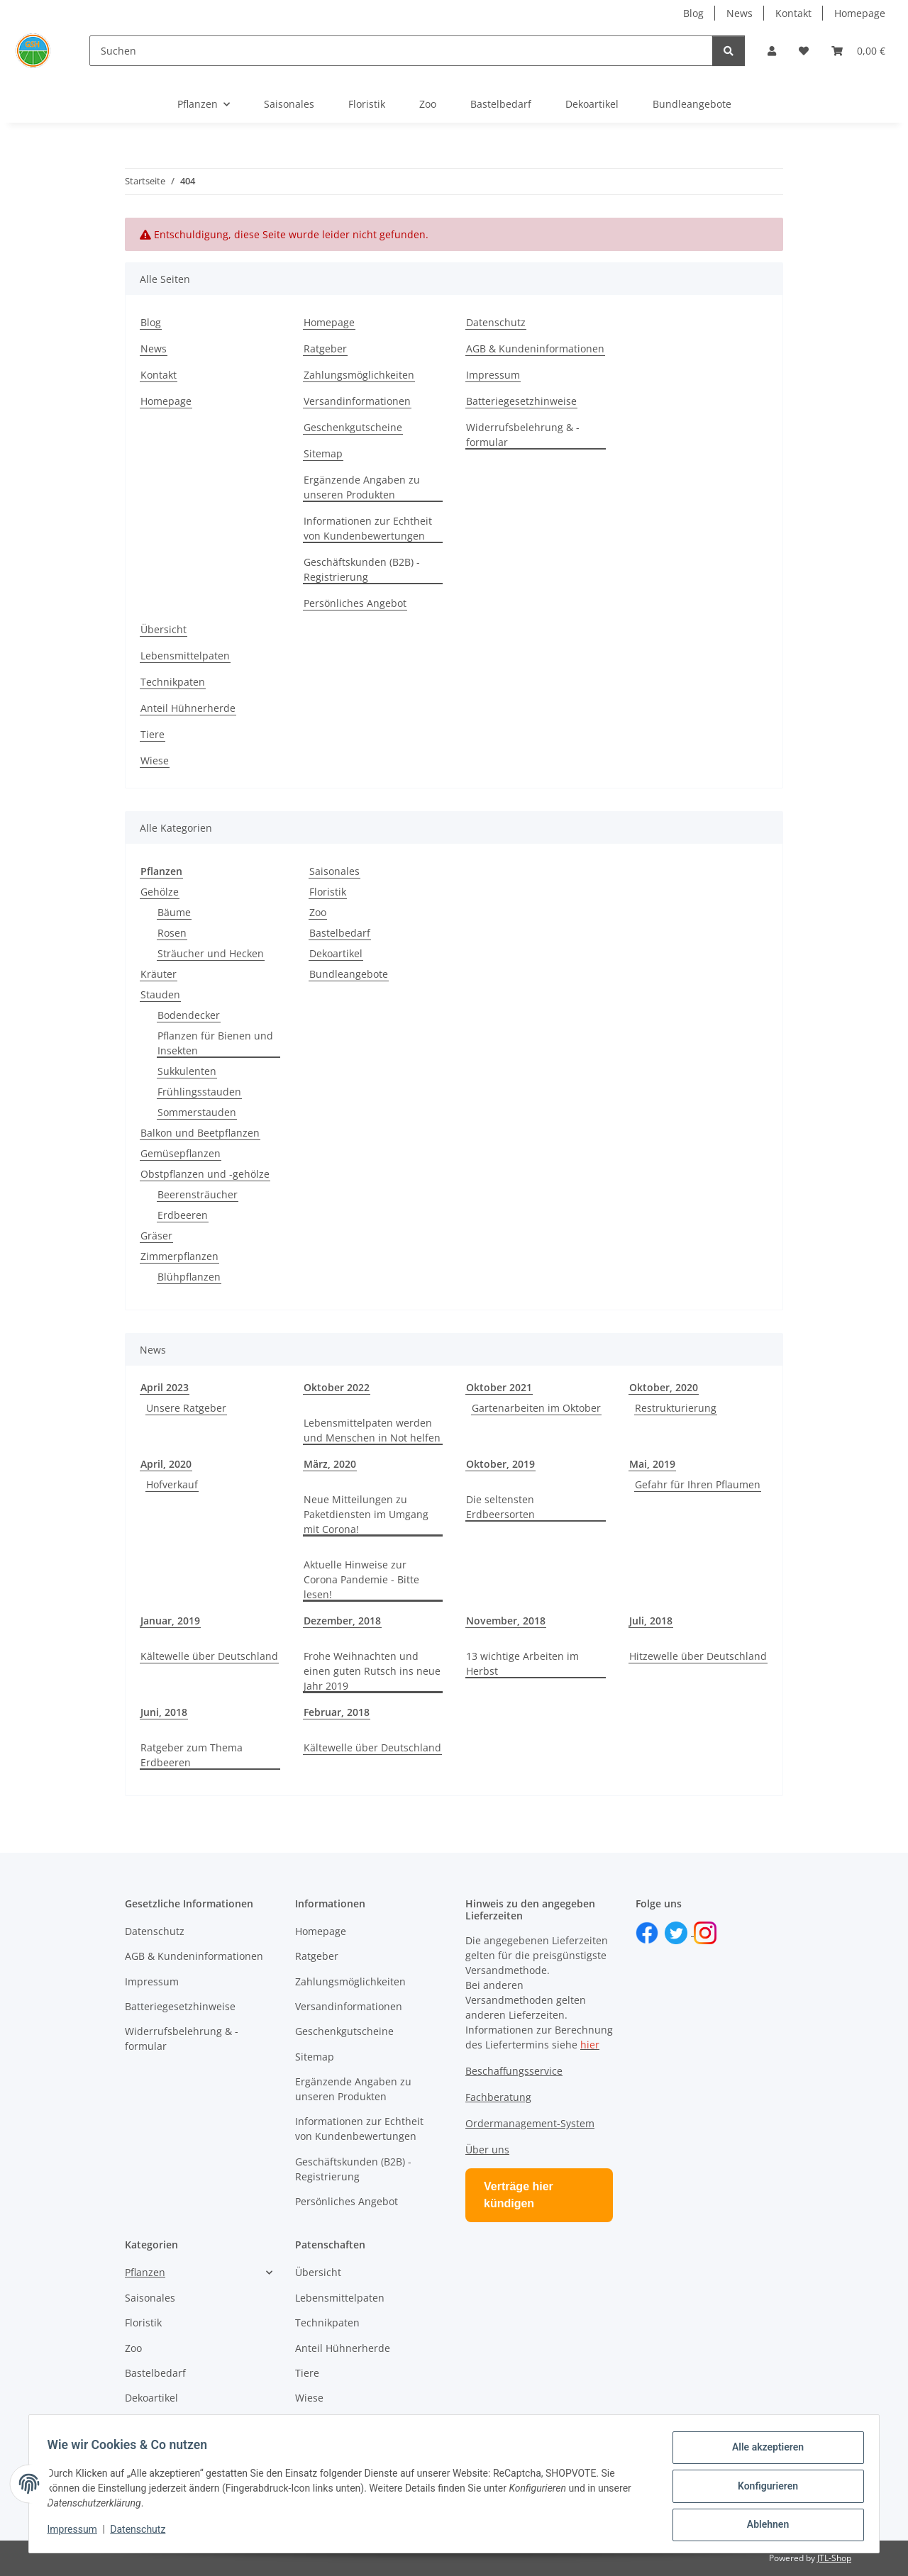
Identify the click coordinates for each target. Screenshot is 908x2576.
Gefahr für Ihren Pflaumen (697, 1484)
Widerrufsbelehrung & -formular (523, 434)
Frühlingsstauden (199, 1091)
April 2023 (164, 1387)
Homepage (859, 13)
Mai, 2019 (652, 1464)
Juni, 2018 (163, 1712)
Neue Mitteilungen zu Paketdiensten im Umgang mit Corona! (366, 1514)
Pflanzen (145, 2272)
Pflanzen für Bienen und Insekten (215, 1043)
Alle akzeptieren (763, 2452)
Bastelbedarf (339, 932)
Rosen (172, 932)
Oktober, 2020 (663, 1387)
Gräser (156, 1235)
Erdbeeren (182, 1215)
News (739, 13)
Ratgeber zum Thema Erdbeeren (191, 1755)
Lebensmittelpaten (185, 655)
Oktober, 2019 (500, 1464)
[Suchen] (401, 50)
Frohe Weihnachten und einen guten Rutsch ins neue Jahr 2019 (372, 1671)
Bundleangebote (348, 974)
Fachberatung (498, 2097)
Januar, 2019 (170, 1620)
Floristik (327, 891)
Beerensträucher (197, 1194)
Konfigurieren (763, 2488)
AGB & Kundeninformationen (535, 348)
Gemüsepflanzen (180, 1153)
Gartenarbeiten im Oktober (536, 1408)
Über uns (487, 2149)
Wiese (154, 760)
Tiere (152, 734)
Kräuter (158, 974)
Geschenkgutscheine (353, 427)
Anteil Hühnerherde (188, 708)
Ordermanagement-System (529, 2123)
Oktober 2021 (499, 1387)
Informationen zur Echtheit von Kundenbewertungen (368, 528)
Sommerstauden (196, 1112)
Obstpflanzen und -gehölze (205, 1174)
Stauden (160, 994)
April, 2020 (166, 1464)
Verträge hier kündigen (518, 2194)
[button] (771, 50)
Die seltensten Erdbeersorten (500, 1507)
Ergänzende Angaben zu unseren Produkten (362, 487)
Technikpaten (172, 681)
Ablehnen (763, 2525)
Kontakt (793, 13)
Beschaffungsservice (514, 2071)
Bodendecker (188, 1015)
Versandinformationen (357, 401)
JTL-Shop (834, 2558)
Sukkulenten (186, 1071)
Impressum (76, 2532)
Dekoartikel (335, 953)
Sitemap (323, 453)
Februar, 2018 (337, 1712)
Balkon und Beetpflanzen (200, 1132)
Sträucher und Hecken (210, 953)
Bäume (174, 912)
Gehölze (159, 891)
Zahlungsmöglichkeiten (359, 374)
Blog (693, 13)
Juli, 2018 (650, 1620)
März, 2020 (330, 1464)
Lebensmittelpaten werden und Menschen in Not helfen (372, 1430)
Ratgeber (325, 348)
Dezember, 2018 (342, 1620)
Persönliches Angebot (355, 603)
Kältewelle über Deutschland (209, 1656)
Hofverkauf (172, 1484)
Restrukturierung (675, 1408)
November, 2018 (506, 1620)
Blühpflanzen (189, 1276)
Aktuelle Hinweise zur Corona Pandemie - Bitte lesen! (361, 1579)
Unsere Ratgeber (186, 1408)
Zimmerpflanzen (179, 1256)
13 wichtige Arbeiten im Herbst (522, 1663)
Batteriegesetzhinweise (521, 401)
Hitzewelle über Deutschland (698, 1656)
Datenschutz (142, 2532)
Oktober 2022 (337, 1387)
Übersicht (163, 629)
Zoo (317, 912)
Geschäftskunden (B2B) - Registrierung (362, 569)
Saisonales (334, 871)
